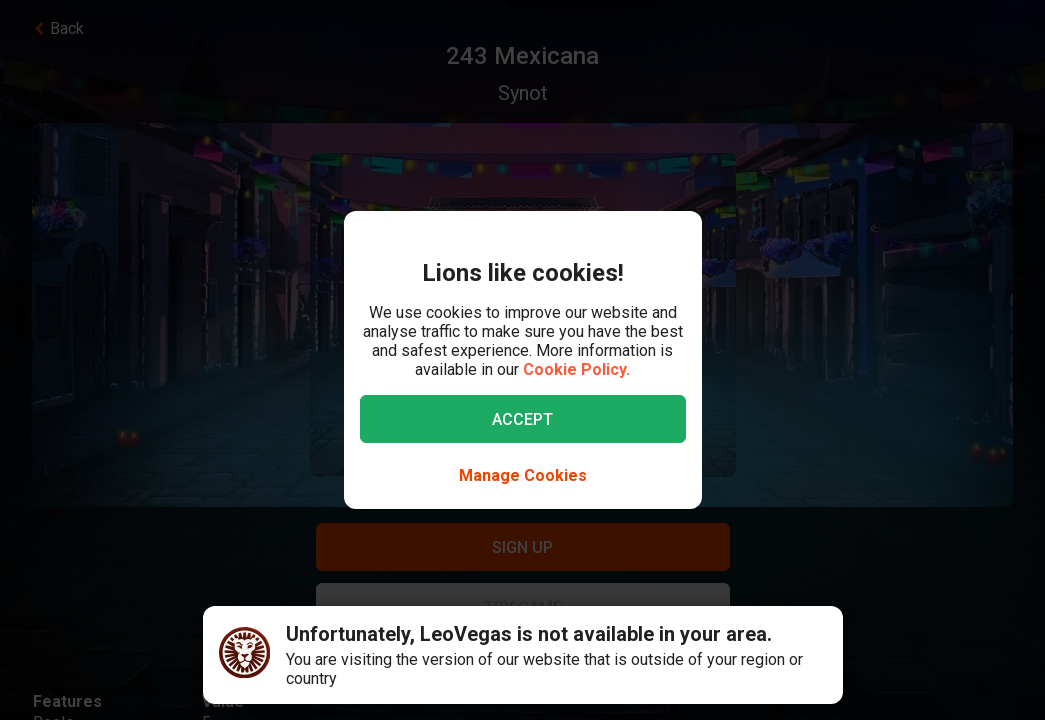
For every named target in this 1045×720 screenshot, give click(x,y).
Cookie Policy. (576, 369)
